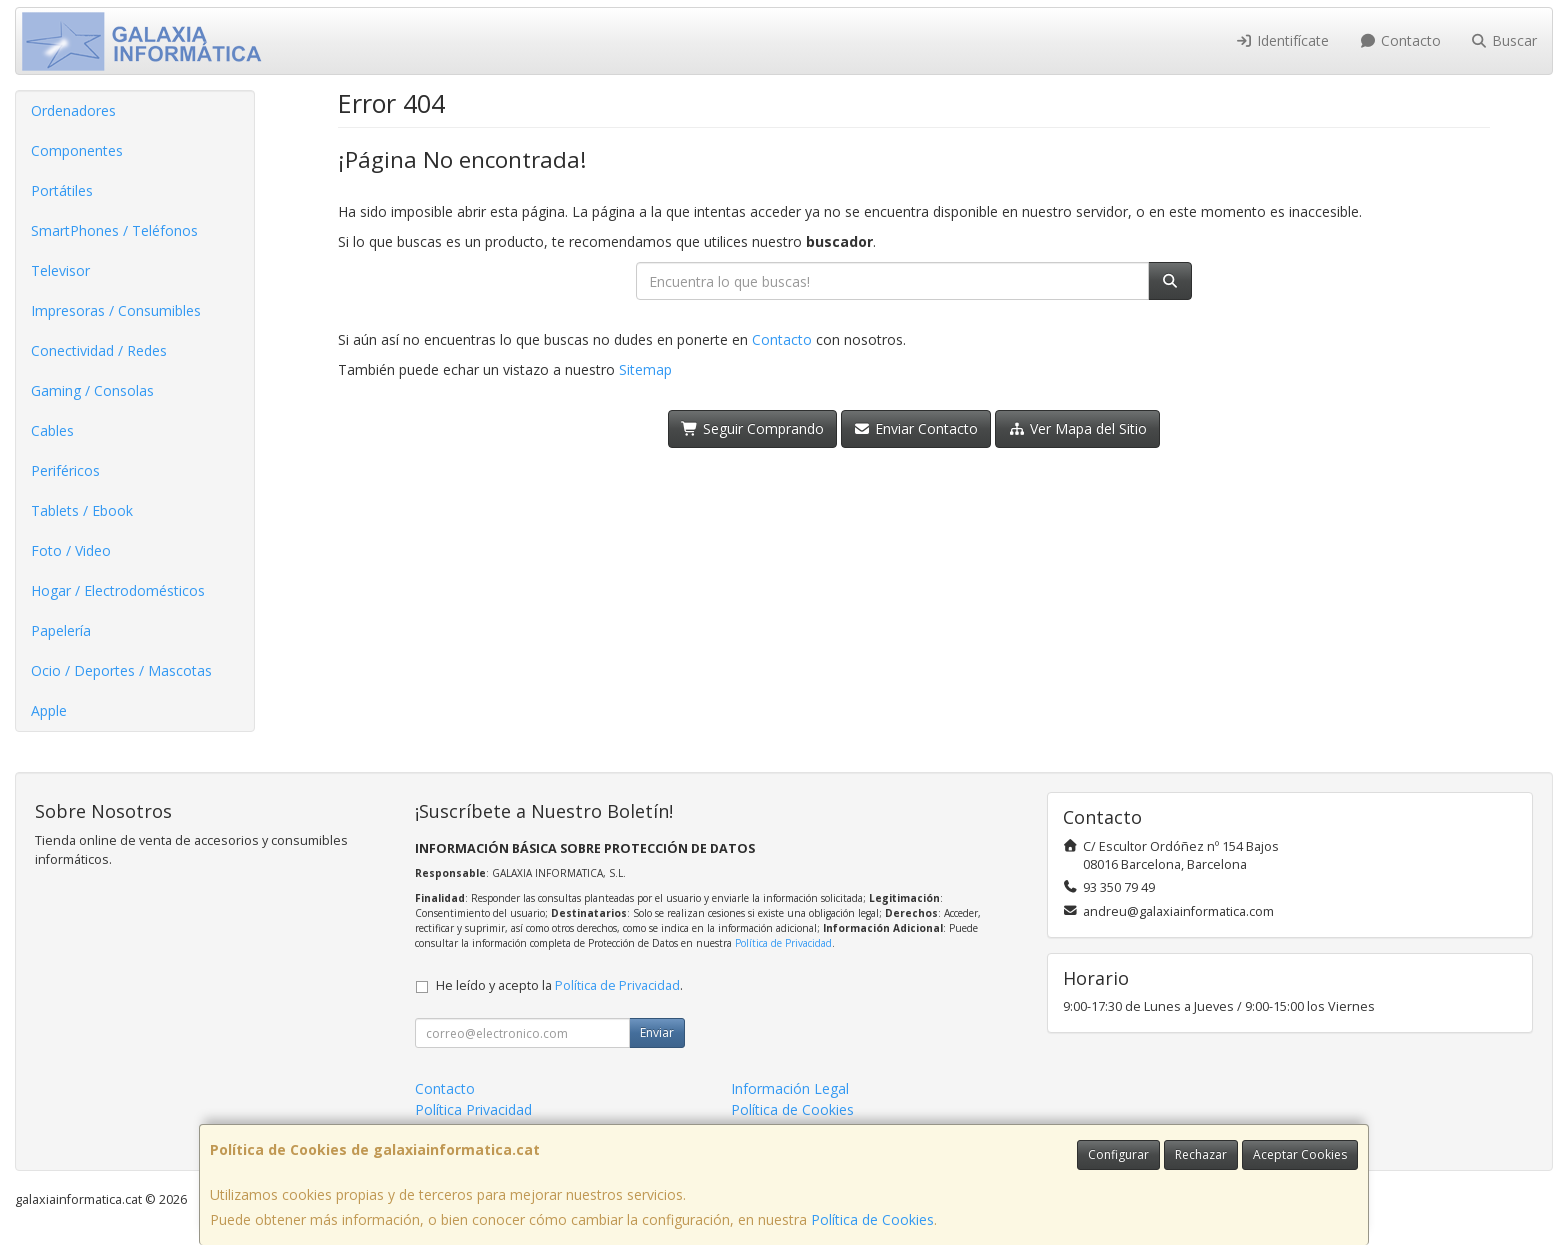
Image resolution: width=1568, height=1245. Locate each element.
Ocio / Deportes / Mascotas (121, 670)
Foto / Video (71, 550)
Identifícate (1283, 40)
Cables (52, 430)
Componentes (77, 150)
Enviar (657, 1032)
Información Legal (790, 1088)
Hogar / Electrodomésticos (118, 590)
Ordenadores (73, 110)
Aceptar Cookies (1300, 1154)
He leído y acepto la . (559, 985)
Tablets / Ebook (82, 510)
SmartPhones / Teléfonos (114, 230)
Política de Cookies (872, 1219)
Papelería (61, 630)
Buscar (1504, 40)
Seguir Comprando (752, 428)
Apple (49, 710)
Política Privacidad (473, 1109)
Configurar (1118, 1154)
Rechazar (1201, 1154)
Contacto (1400, 40)
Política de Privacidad (783, 943)
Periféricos (65, 470)
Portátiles (62, 190)
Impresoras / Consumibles (116, 310)
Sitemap (645, 369)
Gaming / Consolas (92, 390)
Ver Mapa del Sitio (1077, 428)
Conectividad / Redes (99, 350)
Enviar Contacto (916, 428)
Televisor (60, 270)
